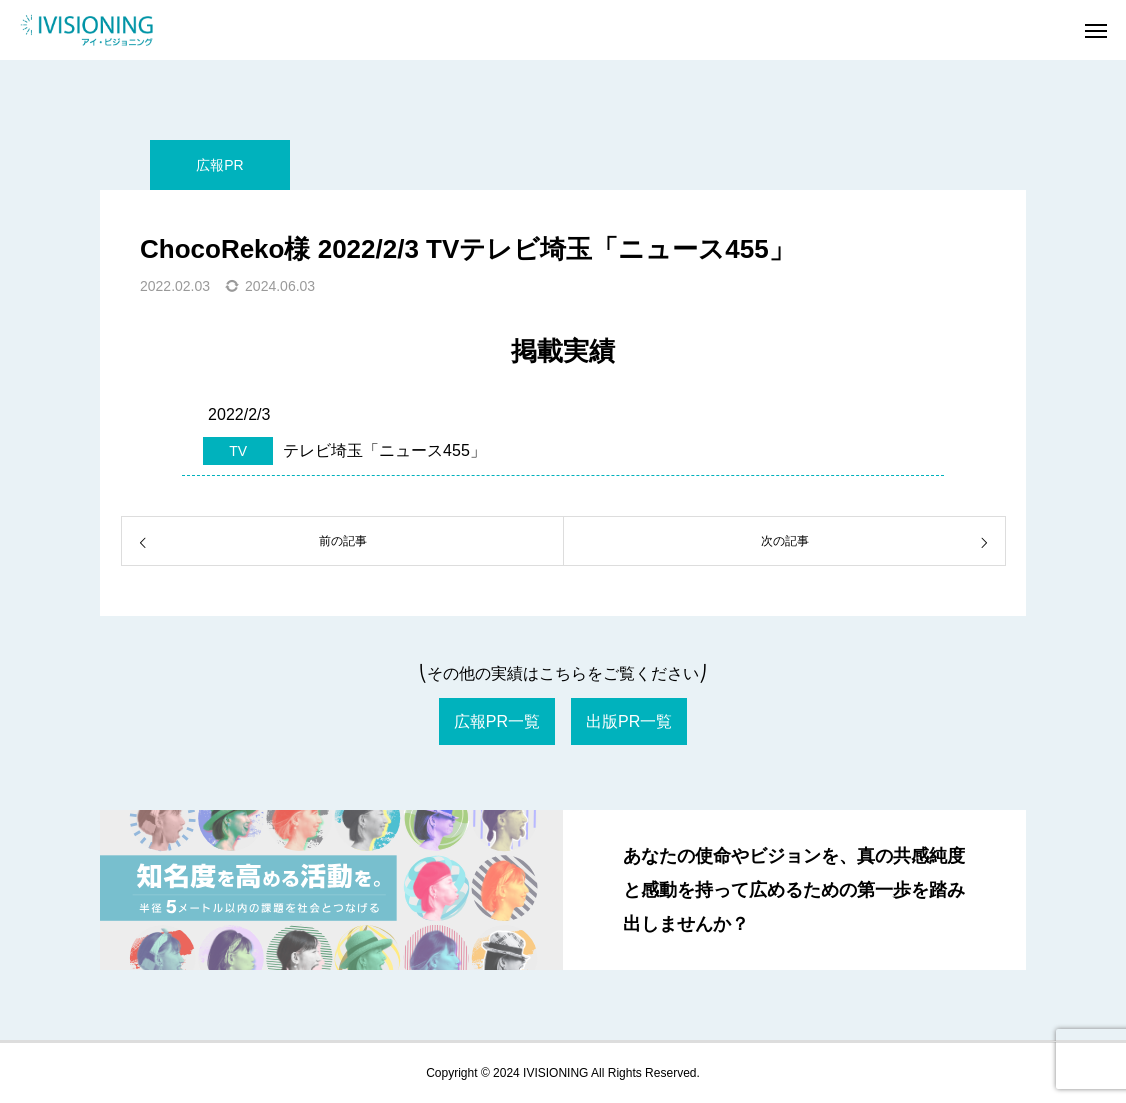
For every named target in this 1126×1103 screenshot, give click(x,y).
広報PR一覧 (497, 721)
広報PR (219, 165)
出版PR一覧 (629, 721)
